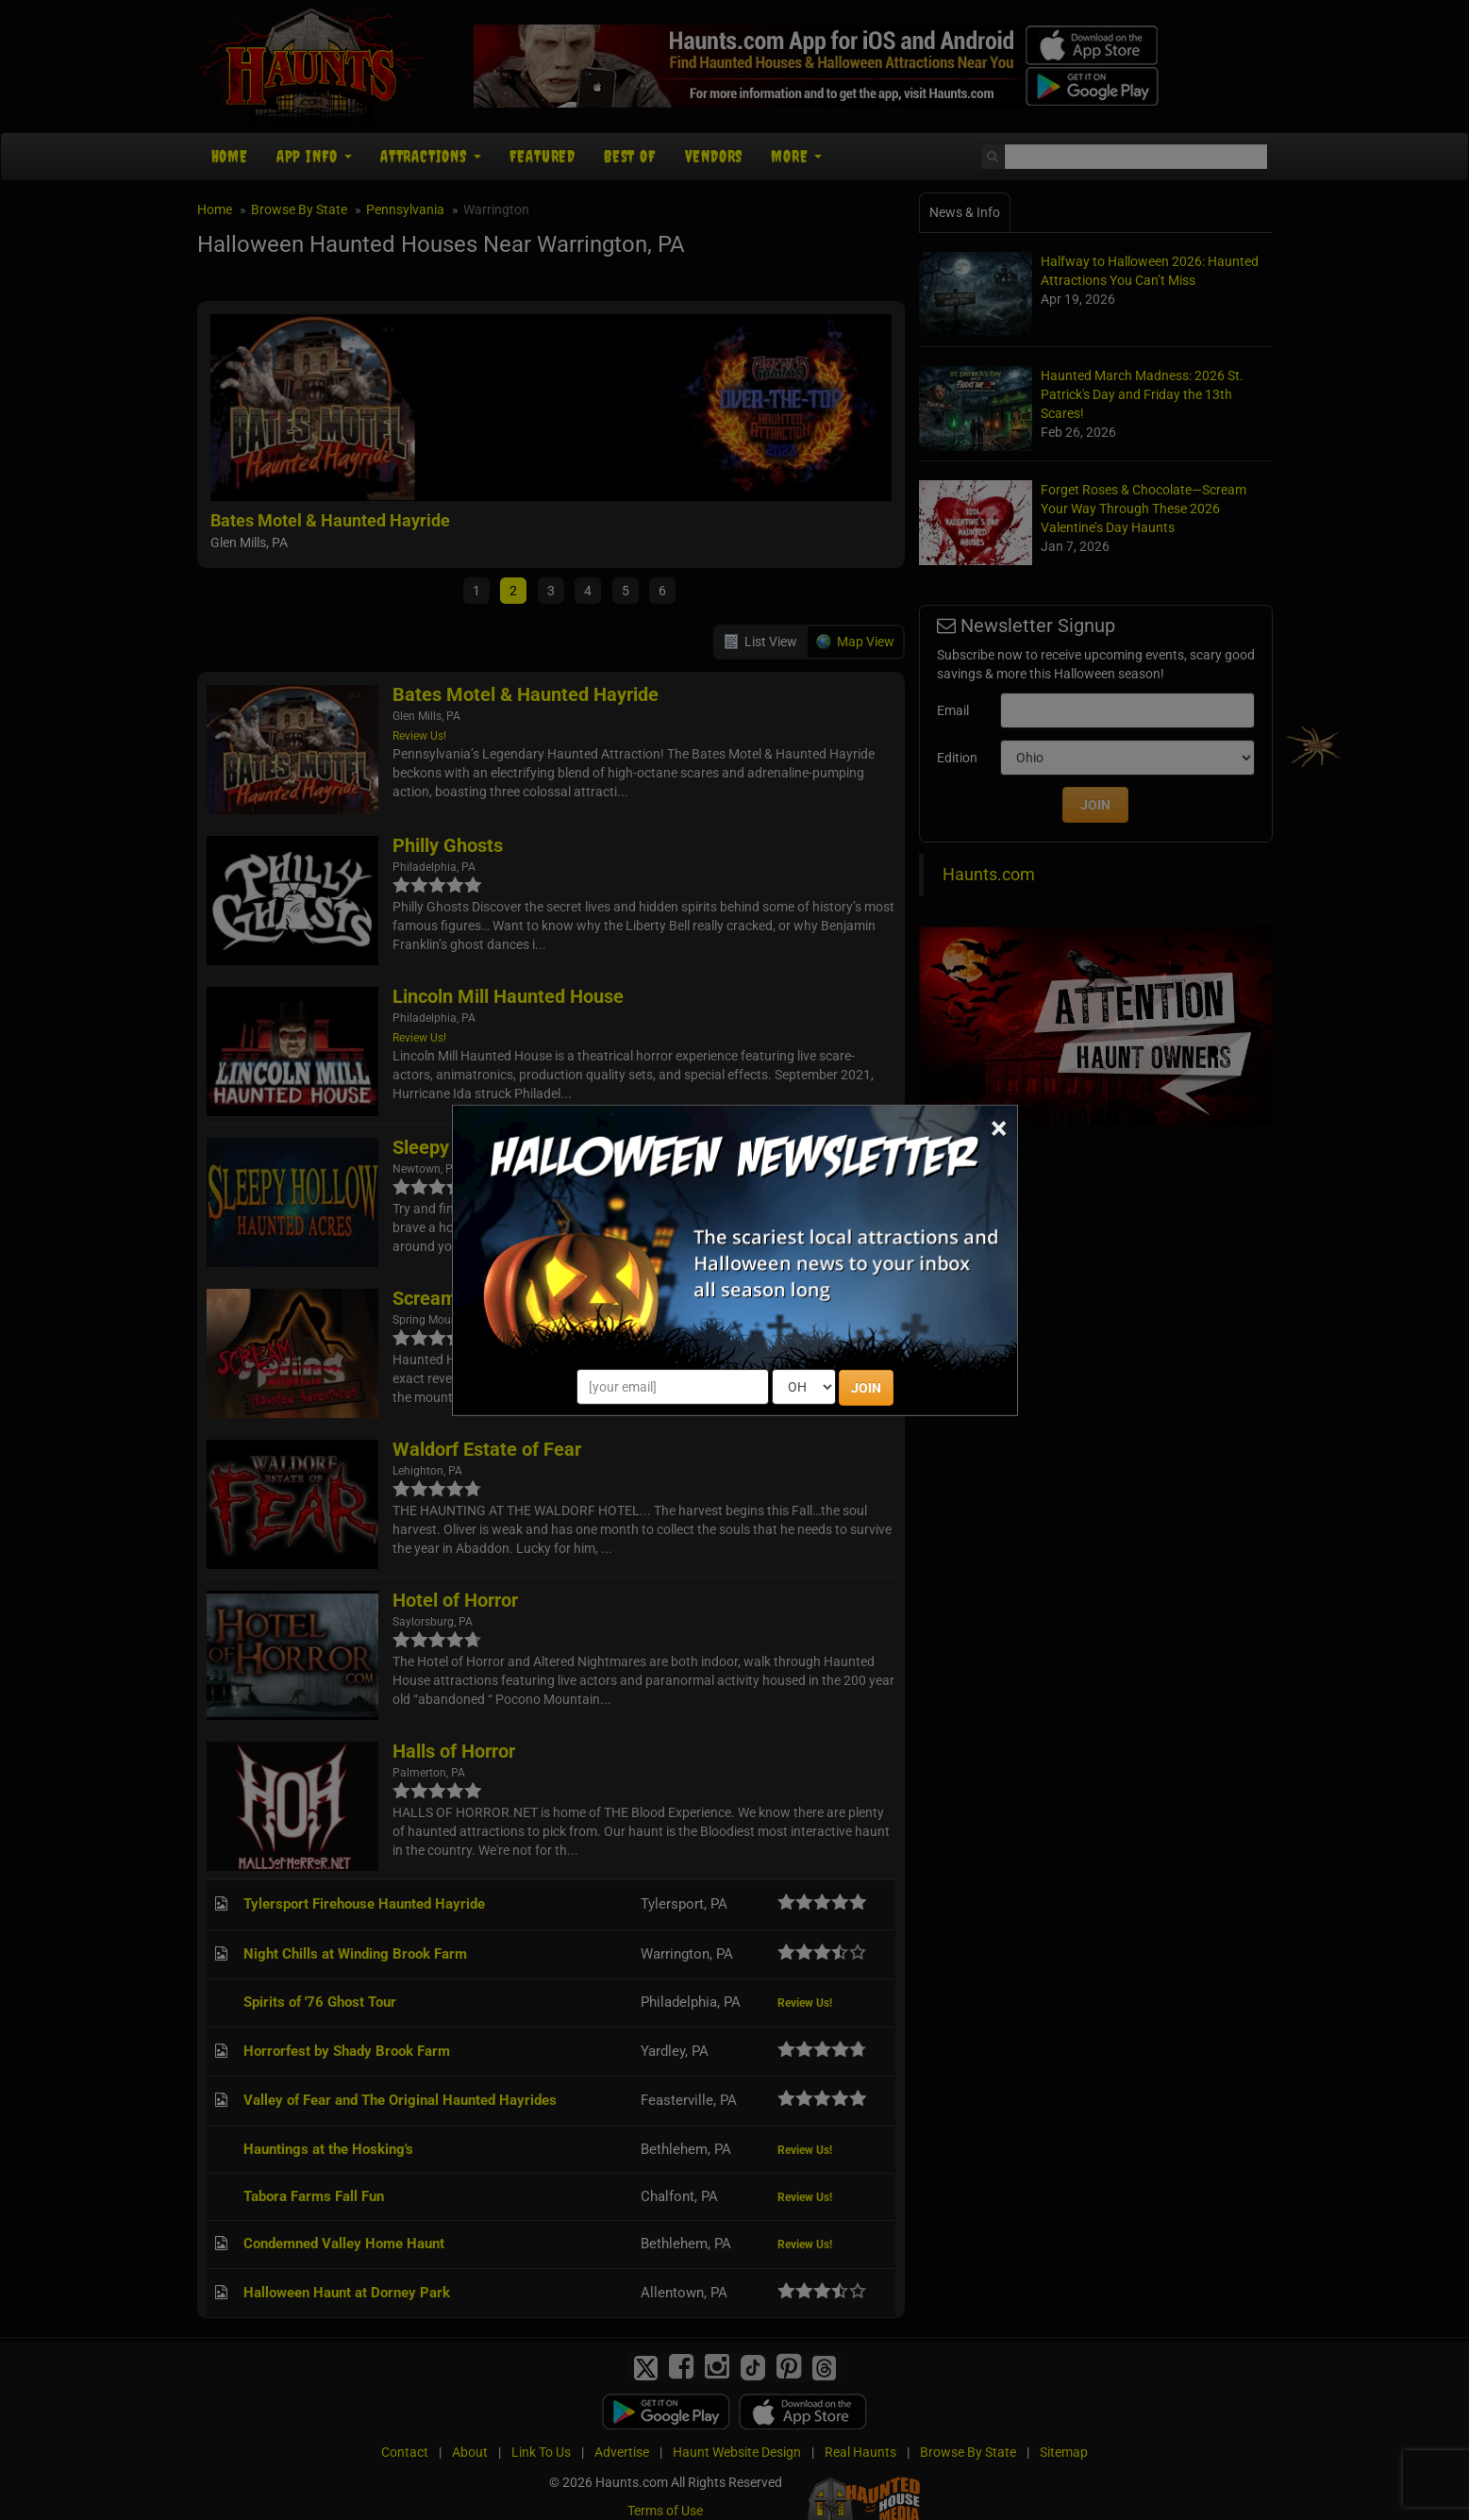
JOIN (866, 1387)
